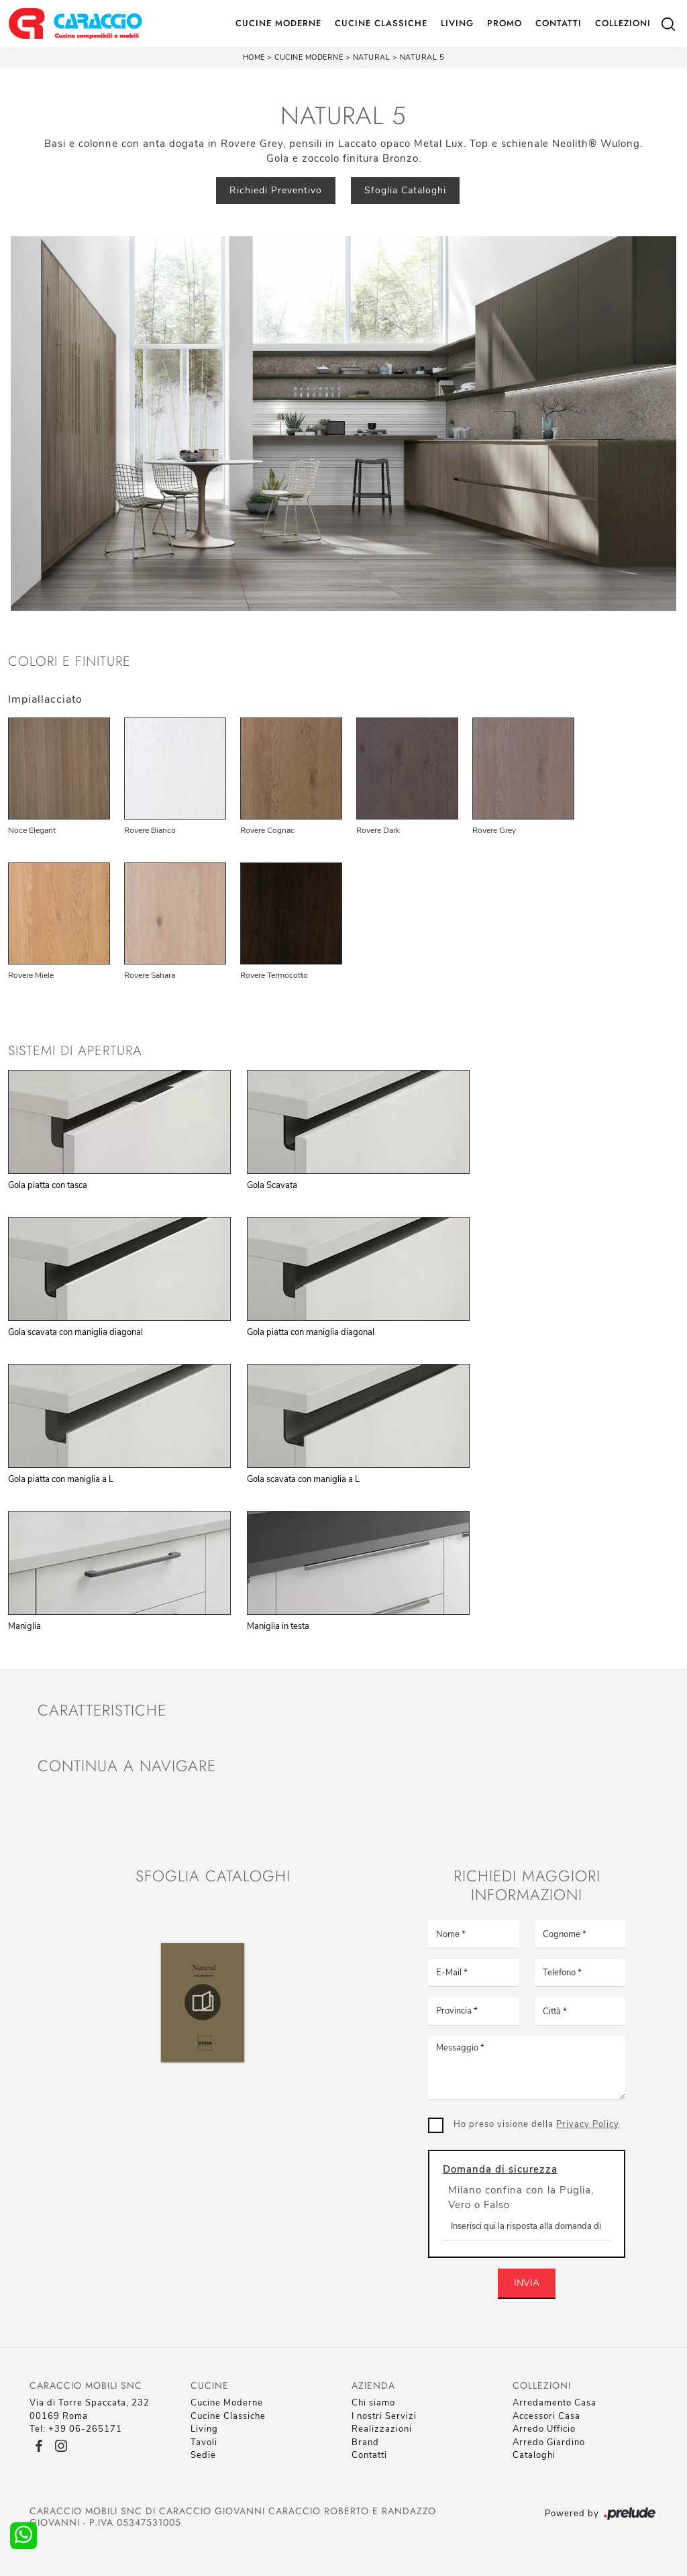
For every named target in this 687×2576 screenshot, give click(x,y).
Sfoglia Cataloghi (405, 190)
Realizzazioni (382, 2429)
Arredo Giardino (549, 2442)
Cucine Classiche (381, 23)
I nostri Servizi (384, 2416)
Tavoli (204, 2442)
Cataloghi (534, 2455)
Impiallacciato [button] (45, 699)
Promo (504, 23)
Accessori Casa (546, 2416)
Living (457, 23)
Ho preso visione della (536, 2124)
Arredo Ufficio (544, 2429)
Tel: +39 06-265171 (76, 2429)
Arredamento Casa (554, 2403)
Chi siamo (373, 2403)
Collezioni (623, 23)
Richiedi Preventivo (275, 190)
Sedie (203, 2455)
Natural (371, 57)
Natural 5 (422, 57)
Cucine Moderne (278, 23)
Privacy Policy (587, 2124)
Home (254, 57)
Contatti (558, 23)
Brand (365, 2442)
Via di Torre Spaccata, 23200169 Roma (90, 2409)
